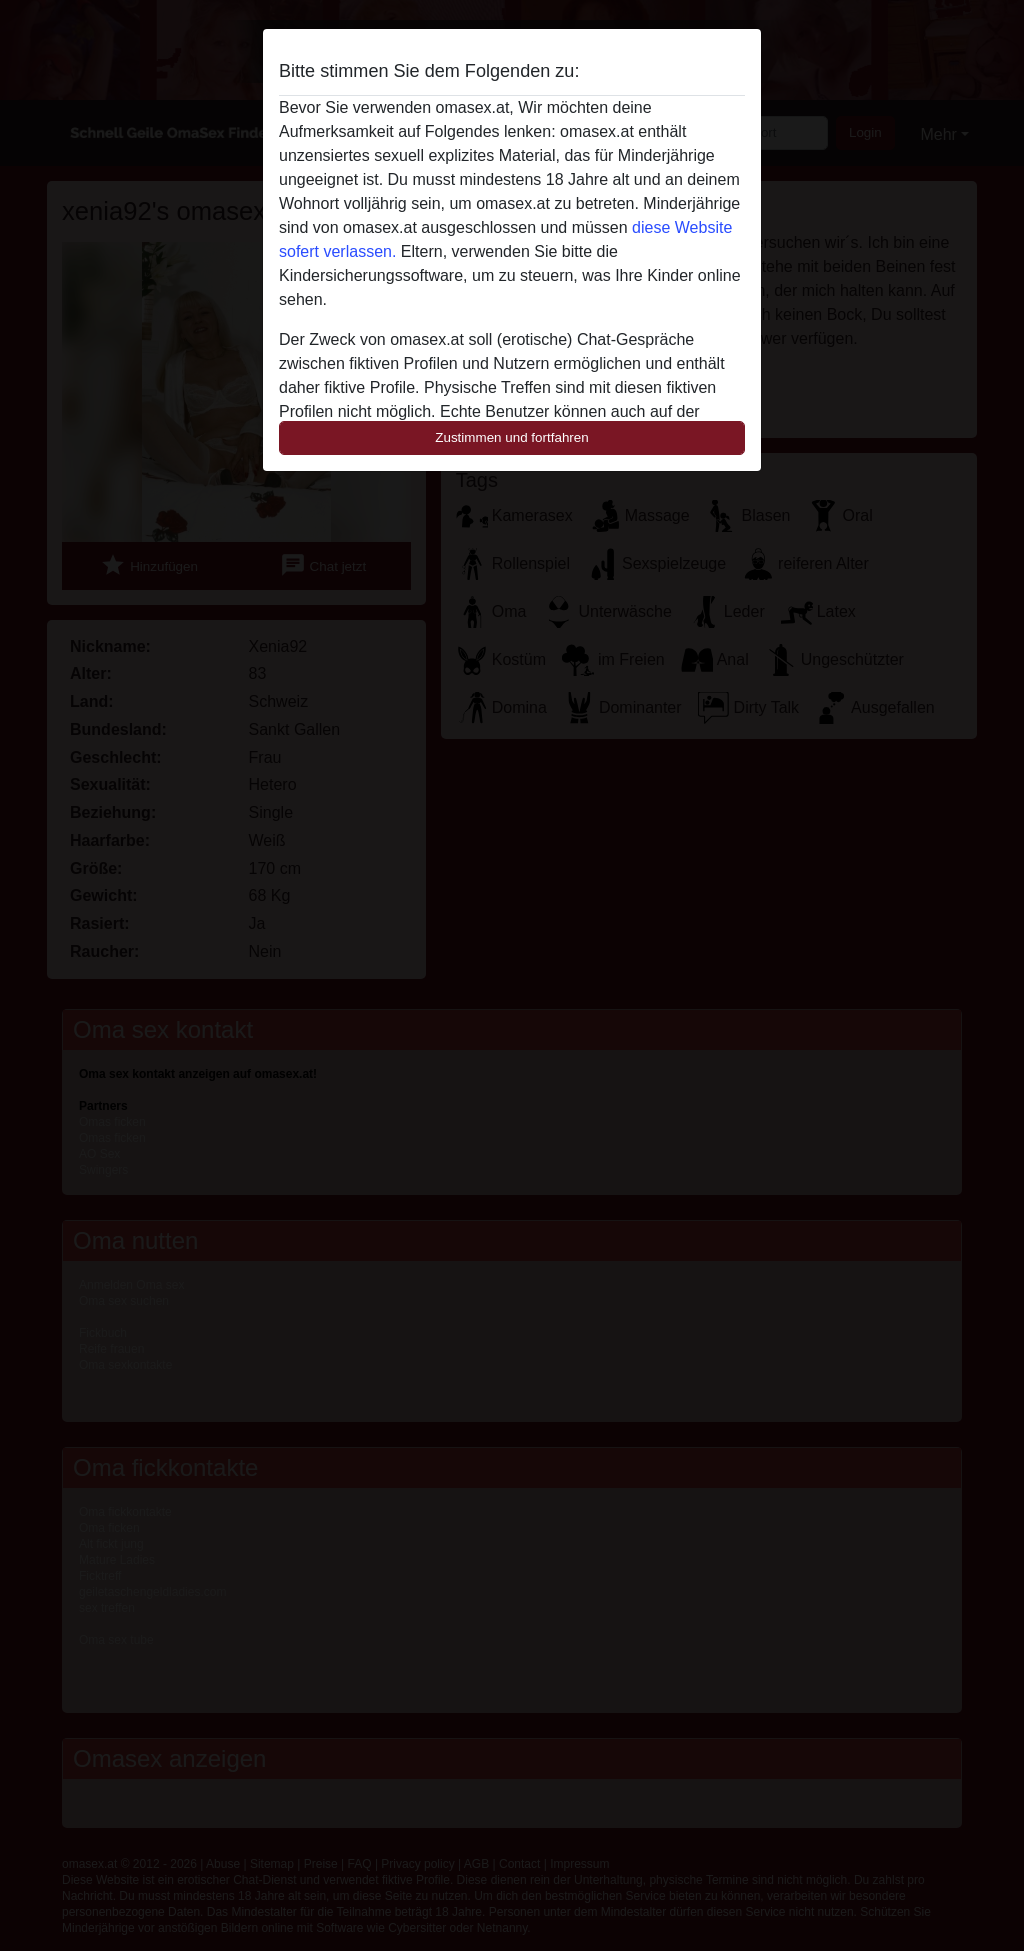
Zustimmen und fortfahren (512, 437)
